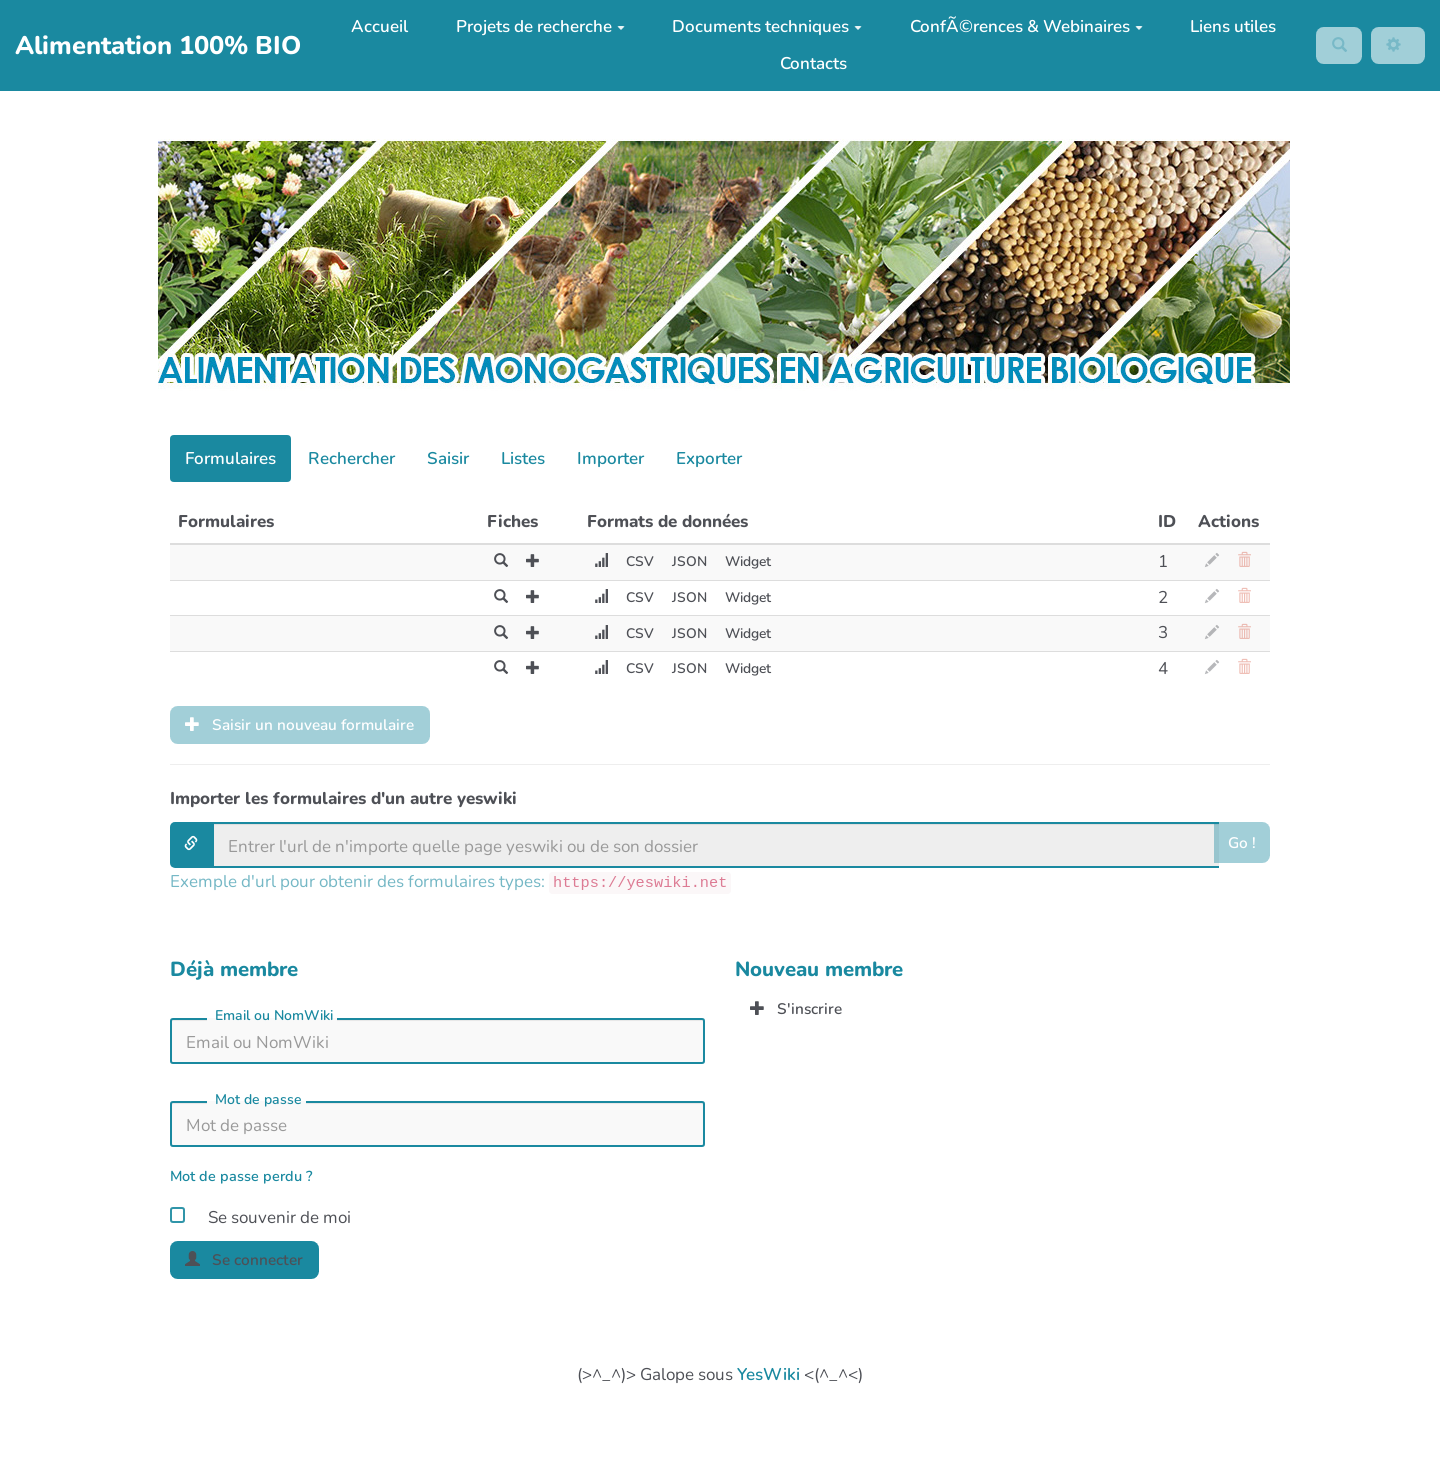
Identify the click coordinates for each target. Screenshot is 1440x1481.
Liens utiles (1226, 26)
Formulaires (230, 458)
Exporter (709, 458)
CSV (628, 562)
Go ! (1241, 848)
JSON (681, 562)
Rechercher (351, 458)
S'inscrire (801, 1014)
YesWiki (768, 1382)
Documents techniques (760, 26)
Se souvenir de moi (260, 1218)
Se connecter (251, 1265)
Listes (523, 458)
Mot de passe (258, 1103)
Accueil (372, 26)
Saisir (448, 458)
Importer (610, 458)
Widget (745, 562)
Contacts (806, 63)
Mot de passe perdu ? (241, 1180)
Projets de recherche (532, 26)
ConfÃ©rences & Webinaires (1019, 26)
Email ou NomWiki (274, 1019)
